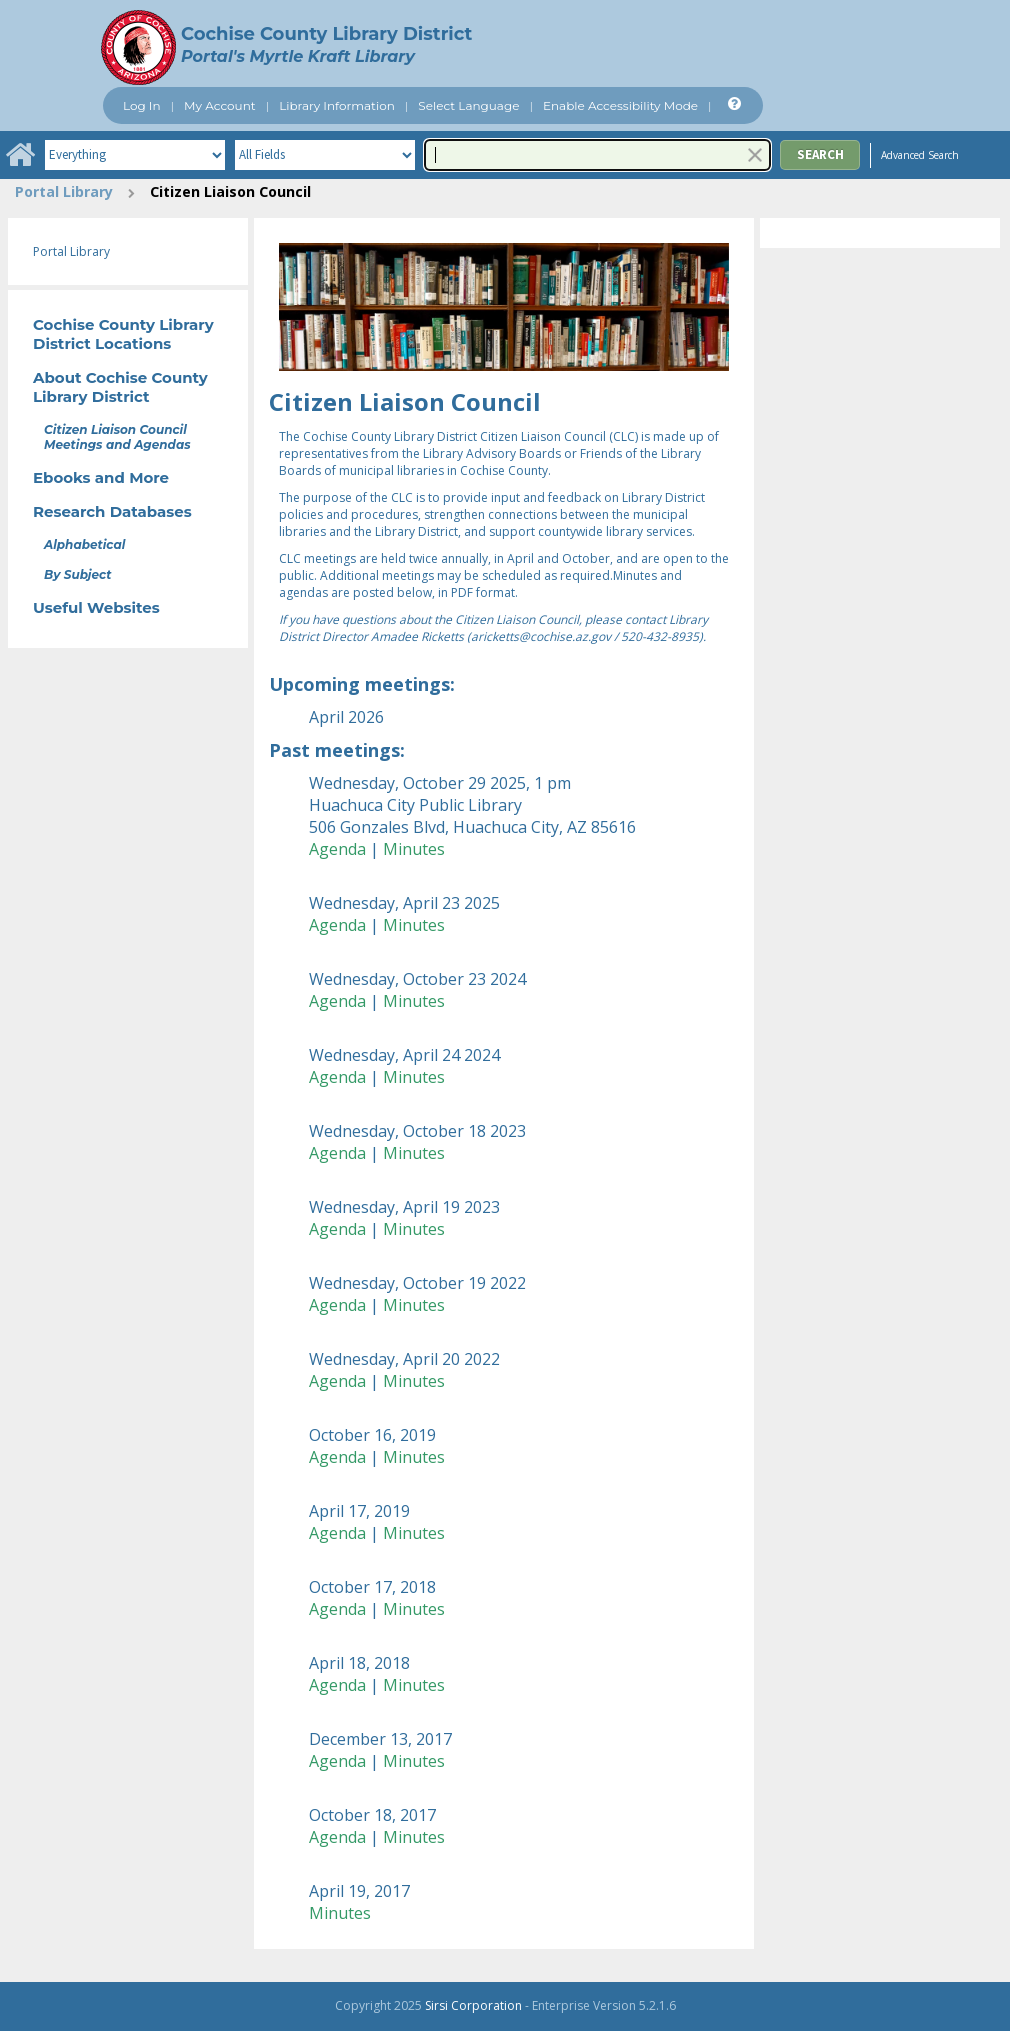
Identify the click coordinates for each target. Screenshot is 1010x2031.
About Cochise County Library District (120, 387)
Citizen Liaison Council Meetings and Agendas (117, 437)
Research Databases (112, 511)
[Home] (20, 155)
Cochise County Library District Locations (123, 334)
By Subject (77, 574)
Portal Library (64, 191)
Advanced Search (920, 155)
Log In (142, 105)
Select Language (468, 105)
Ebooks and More (101, 477)
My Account (220, 105)
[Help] (732, 104)
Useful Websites (96, 607)
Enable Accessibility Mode (620, 105)
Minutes (414, 849)
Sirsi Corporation (473, 2005)
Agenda (337, 849)
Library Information (337, 105)
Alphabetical (84, 544)
